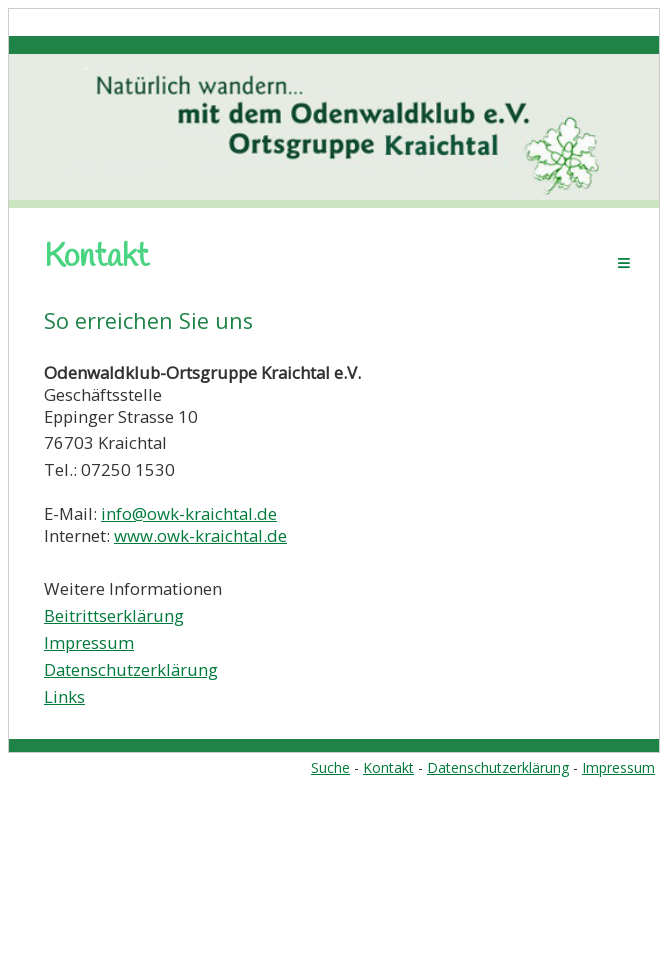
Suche (330, 767)
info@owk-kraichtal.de (189, 513)
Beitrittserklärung (114, 615)
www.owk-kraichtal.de (200, 535)
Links (64, 696)
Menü (624, 262)
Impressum (89, 642)
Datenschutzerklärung (131, 669)
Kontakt (388, 767)
